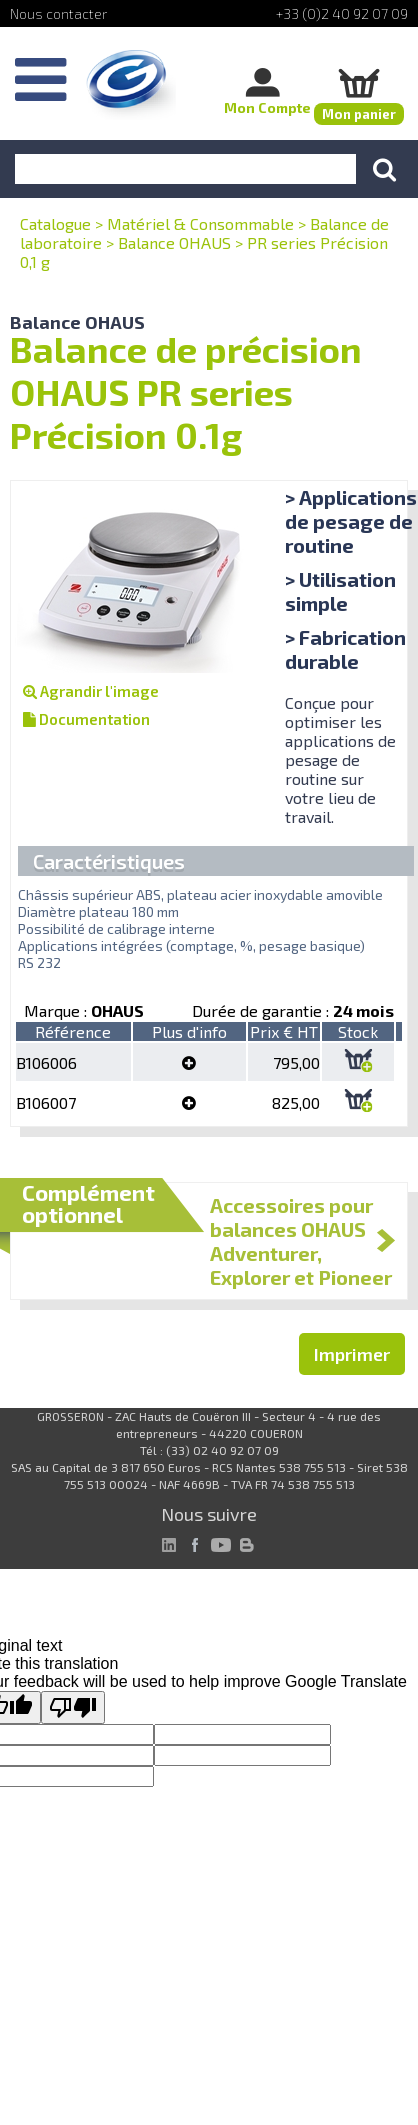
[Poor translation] (73, 1707)
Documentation (86, 719)
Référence (73, 1031)
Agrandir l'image (91, 691)
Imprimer (352, 1354)
